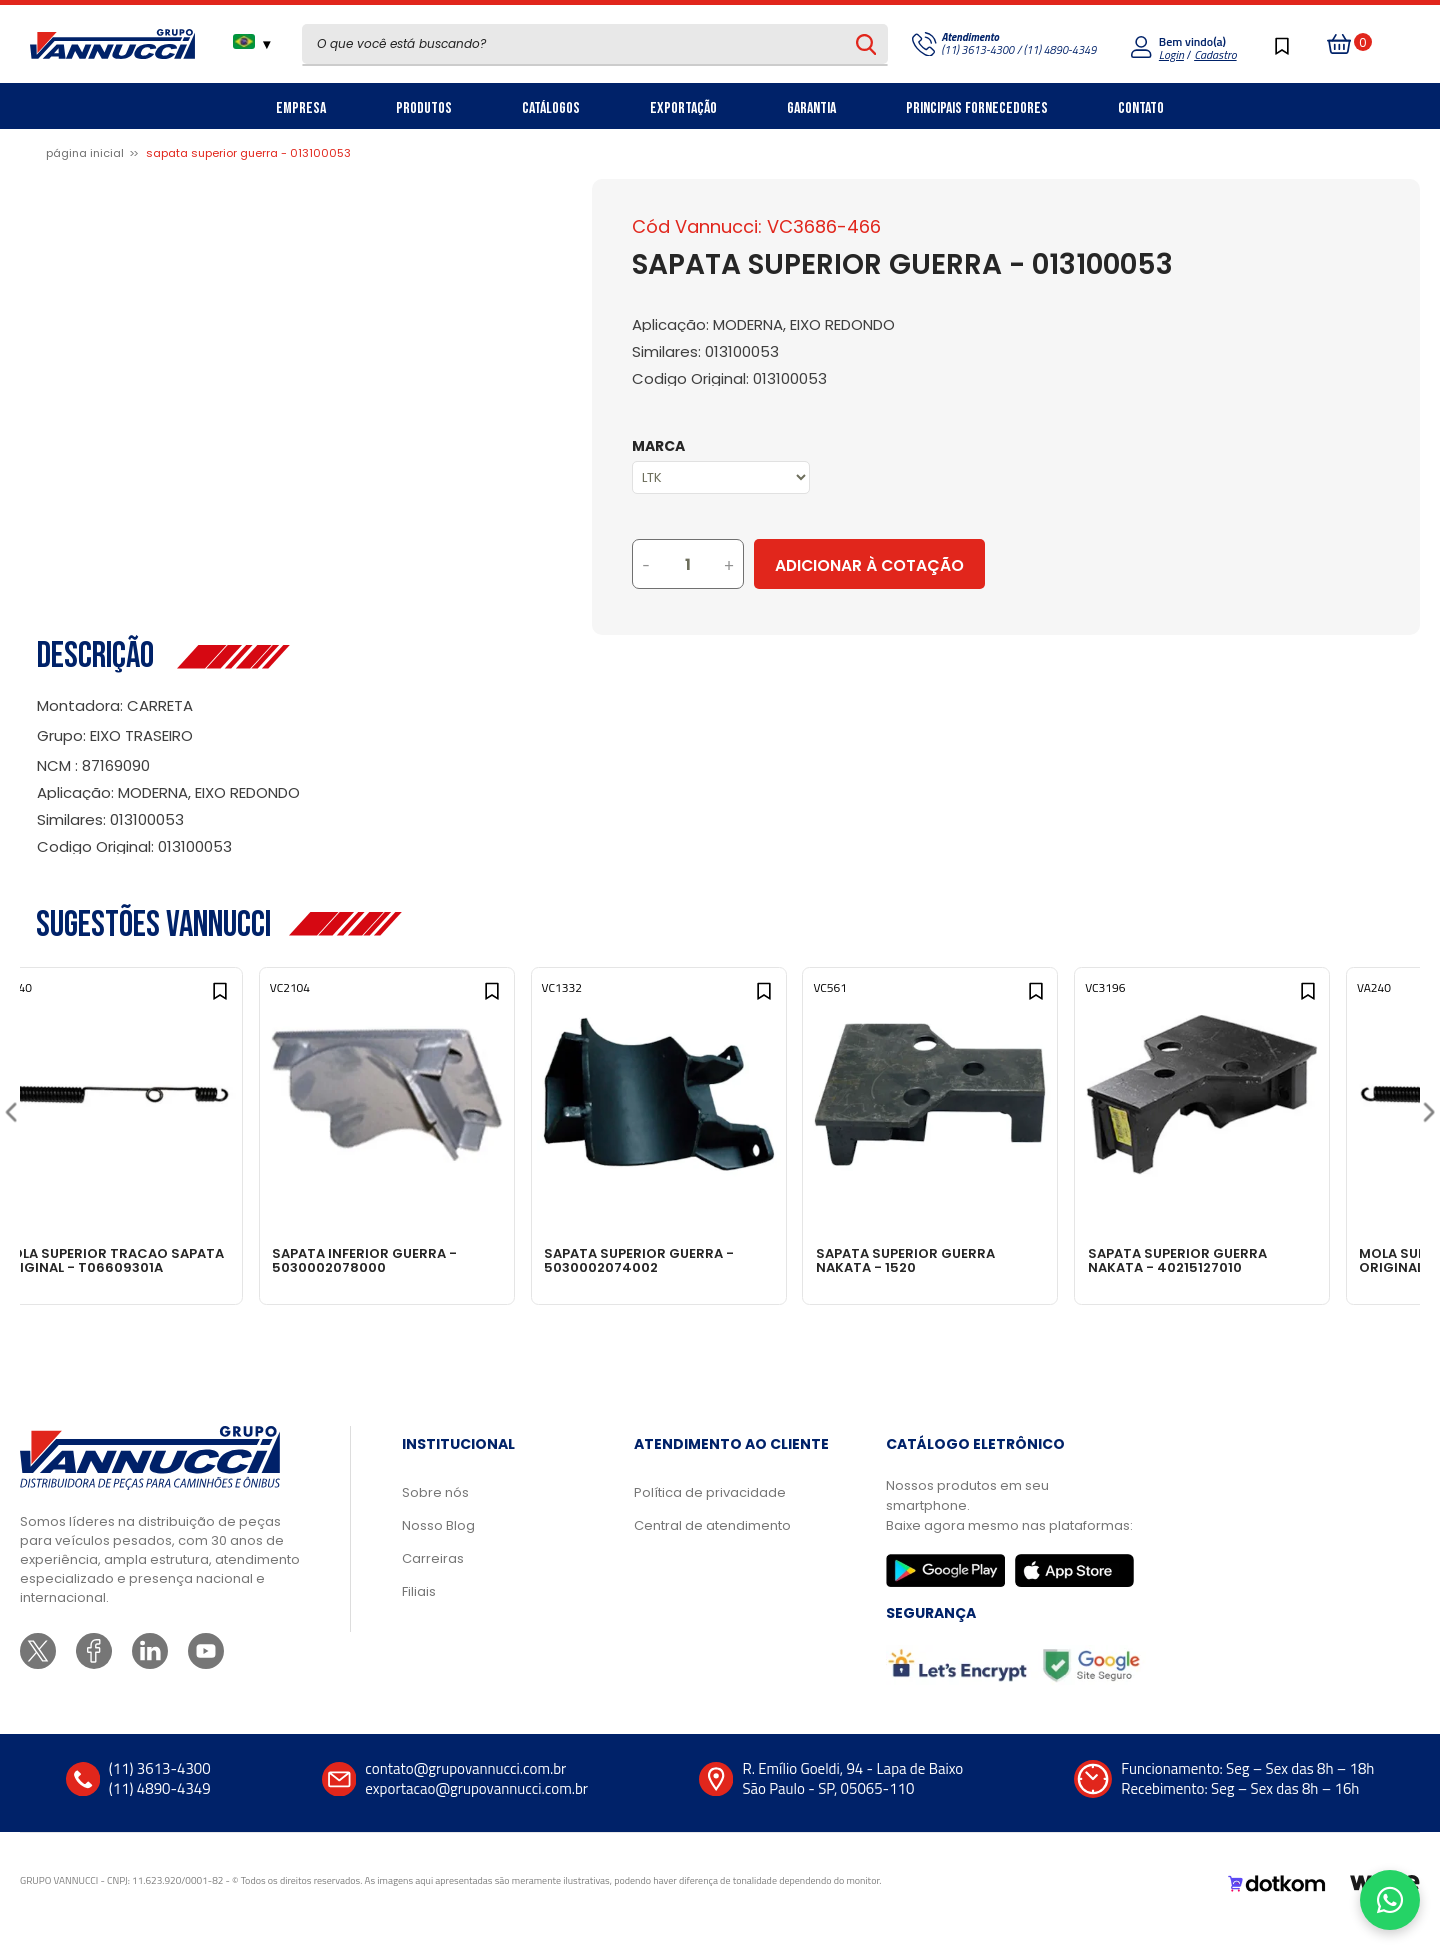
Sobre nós (435, 1512)
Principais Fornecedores (977, 108)
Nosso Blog (438, 1545)
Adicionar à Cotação (953, 565)
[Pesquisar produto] (866, 44)
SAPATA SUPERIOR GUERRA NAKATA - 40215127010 (1261, 1260)
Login (1171, 54)
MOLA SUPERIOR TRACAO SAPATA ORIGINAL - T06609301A (136, 1266)
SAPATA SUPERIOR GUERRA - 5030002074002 (707, 1260)
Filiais (419, 1611)
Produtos (424, 108)
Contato (1141, 108)
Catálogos (551, 108)
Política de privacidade (710, 1512)
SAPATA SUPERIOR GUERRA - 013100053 (248, 153)
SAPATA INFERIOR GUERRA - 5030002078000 (424, 1260)
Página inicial (85, 153)
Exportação (683, 108)
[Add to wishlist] (258, 1001)
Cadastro (1215, 54)
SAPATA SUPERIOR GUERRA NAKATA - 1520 (981, 1260)
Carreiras (433, 1578)
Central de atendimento (712, 1545)
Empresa (301, 108)
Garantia (811, 108)
